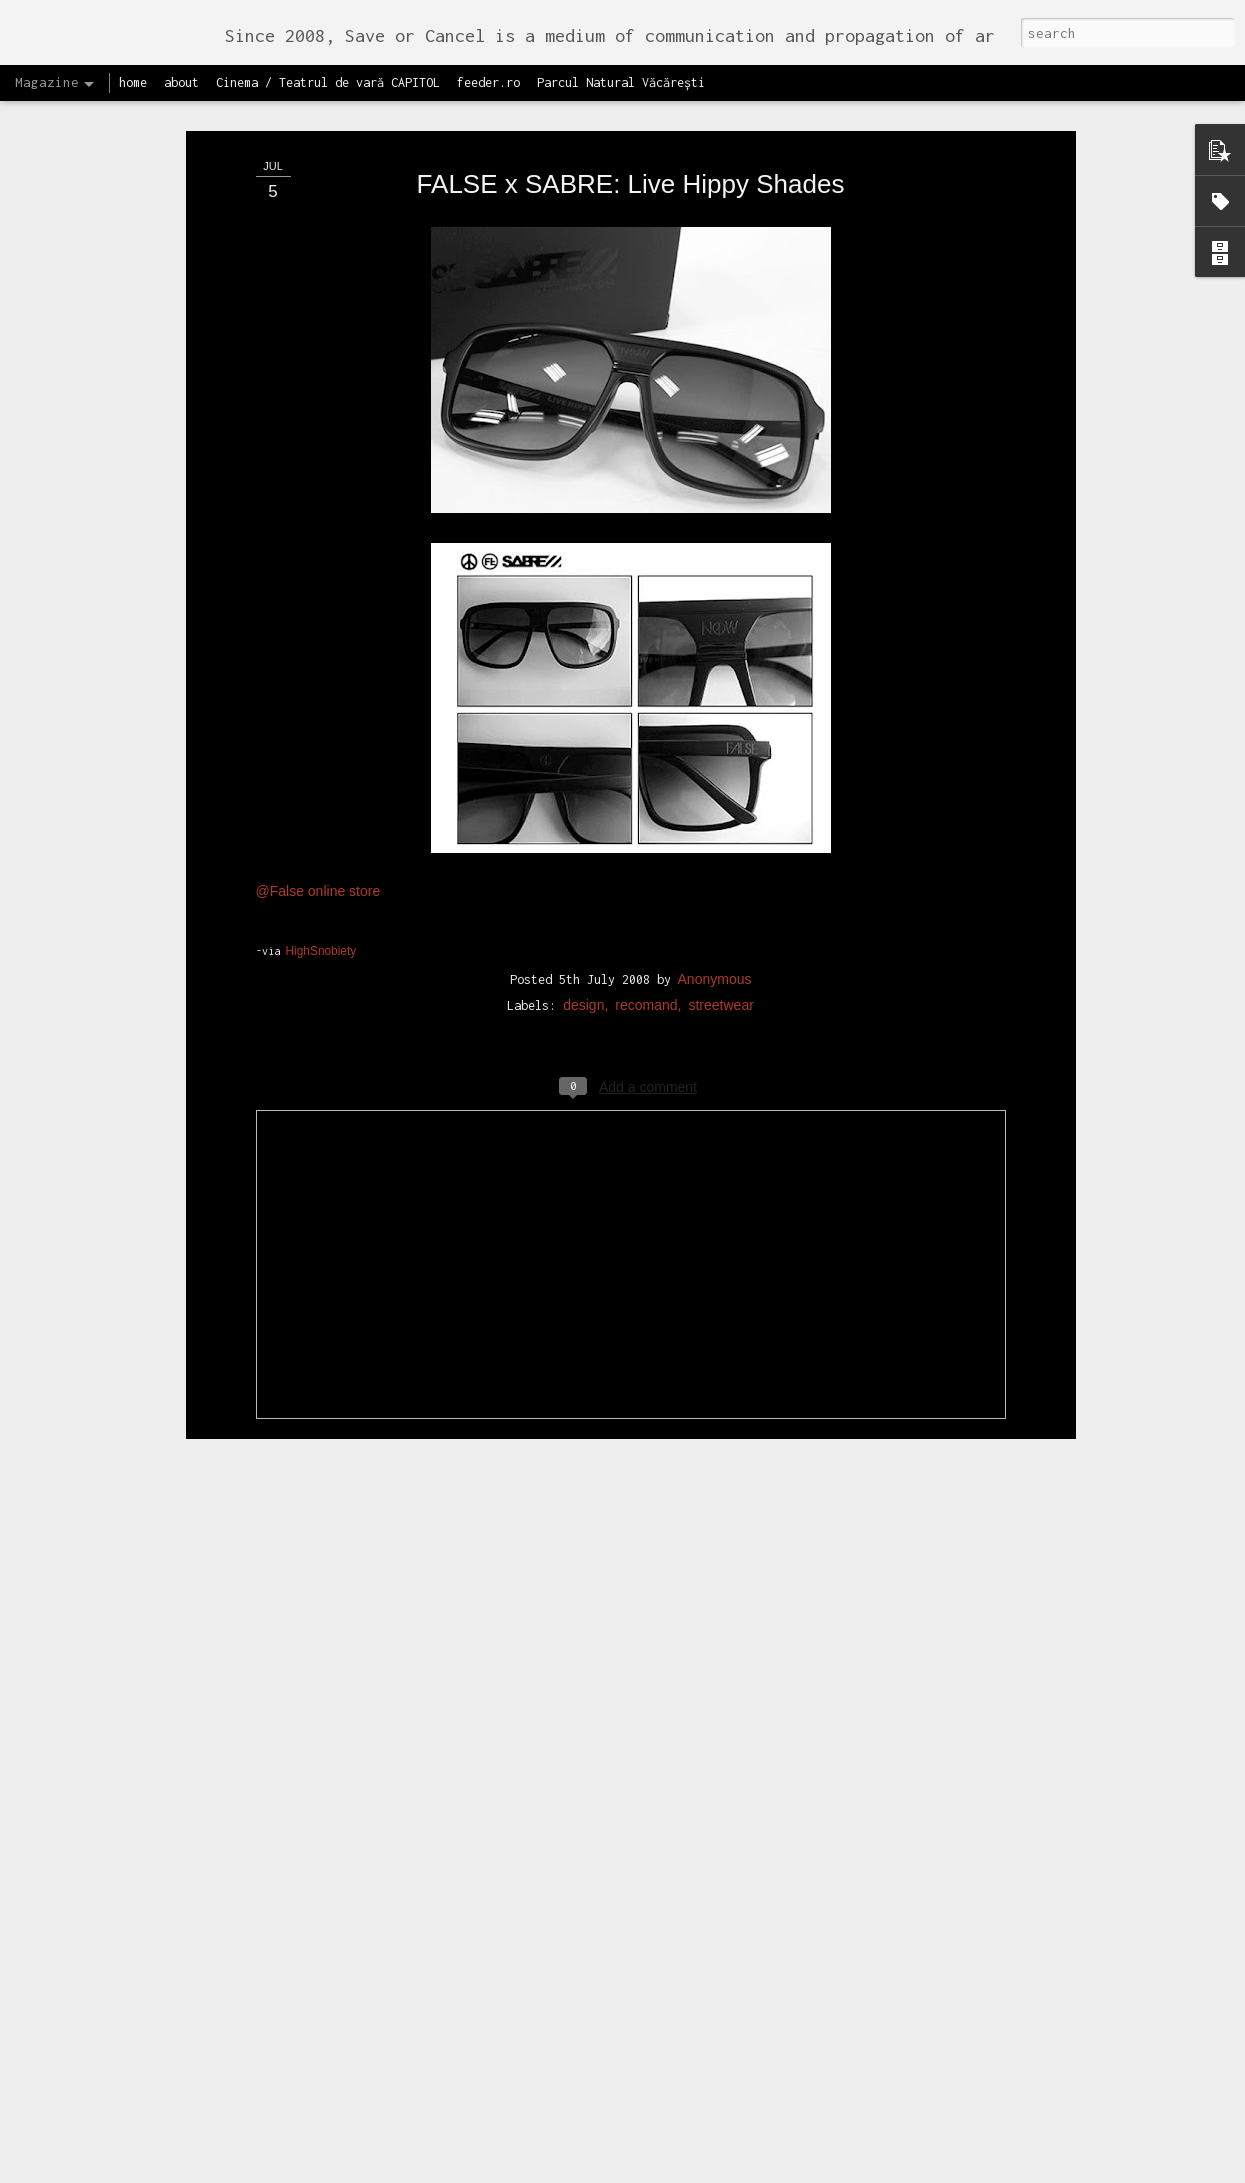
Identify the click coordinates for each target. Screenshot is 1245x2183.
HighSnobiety (321, 951)
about (181, 82)
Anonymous (715, 979)
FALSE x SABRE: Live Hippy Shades (631, 184)
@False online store (318, 891)
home (133, 82)
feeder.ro (488, 82)
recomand (646, 1005)
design (583, 1005)
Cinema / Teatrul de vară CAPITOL (328, 82)
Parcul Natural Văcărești (621, 82)
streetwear (720, 1005)
